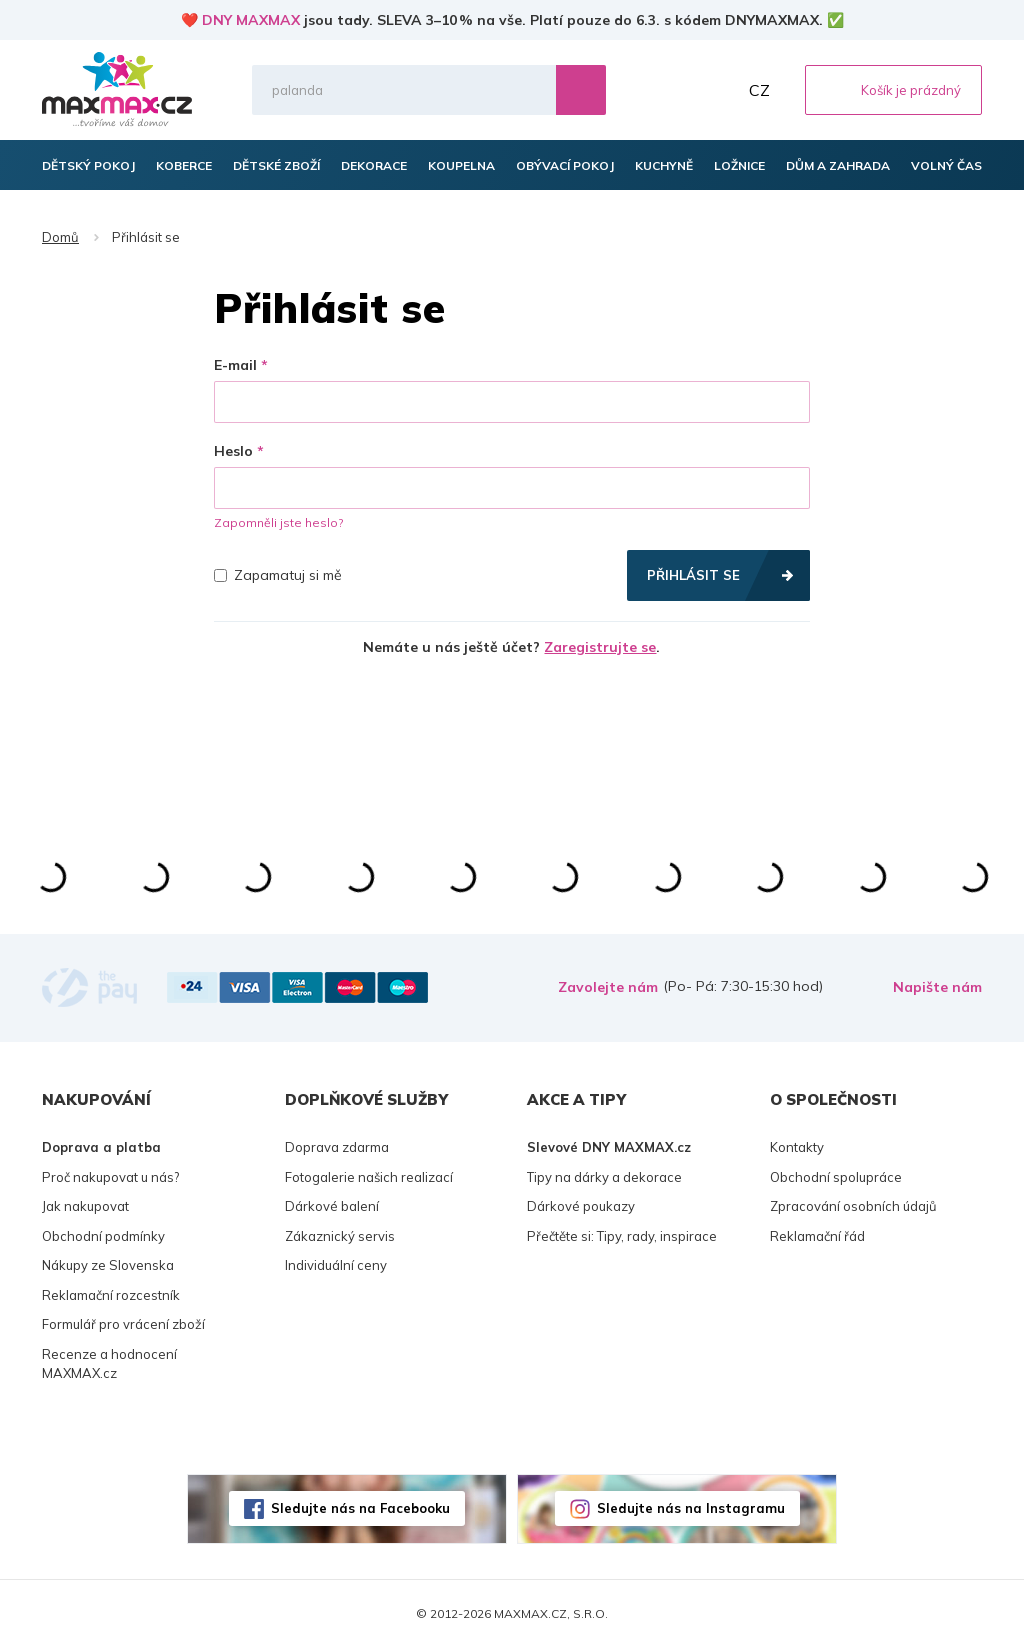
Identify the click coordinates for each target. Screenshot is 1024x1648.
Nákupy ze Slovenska (108, 1265)
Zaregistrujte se (600, 647)
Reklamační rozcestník (111, 1295)
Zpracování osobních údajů (853, 1206)
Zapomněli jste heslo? (278, 522)
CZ (759, 90)
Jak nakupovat (85, 1206)
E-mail (235, 365)
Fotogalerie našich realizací (369, 1177)
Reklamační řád (817, 1236)
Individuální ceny (336, 1265)
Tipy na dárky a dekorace (604, 1177)
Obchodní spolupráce (836, 1177)
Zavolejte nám (608, 987)
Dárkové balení (332, 1206)
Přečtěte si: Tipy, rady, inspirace (622, 1236)
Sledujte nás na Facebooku (360, 1508)
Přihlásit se (693, 575)
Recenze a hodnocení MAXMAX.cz (109, 1364)
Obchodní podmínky (103, 1236)
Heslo (233, 451)
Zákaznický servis (340, 1236)
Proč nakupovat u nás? (110, 1177)
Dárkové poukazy (581, 1206)
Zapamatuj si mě (278, 575)
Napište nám (937, 987)
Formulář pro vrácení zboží (123, 1324)
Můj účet (717, 90)
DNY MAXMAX (251, 20)
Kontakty (797, 1147)
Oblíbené (673, 90)
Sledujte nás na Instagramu (691, 1508)
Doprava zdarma (337, 1147)
